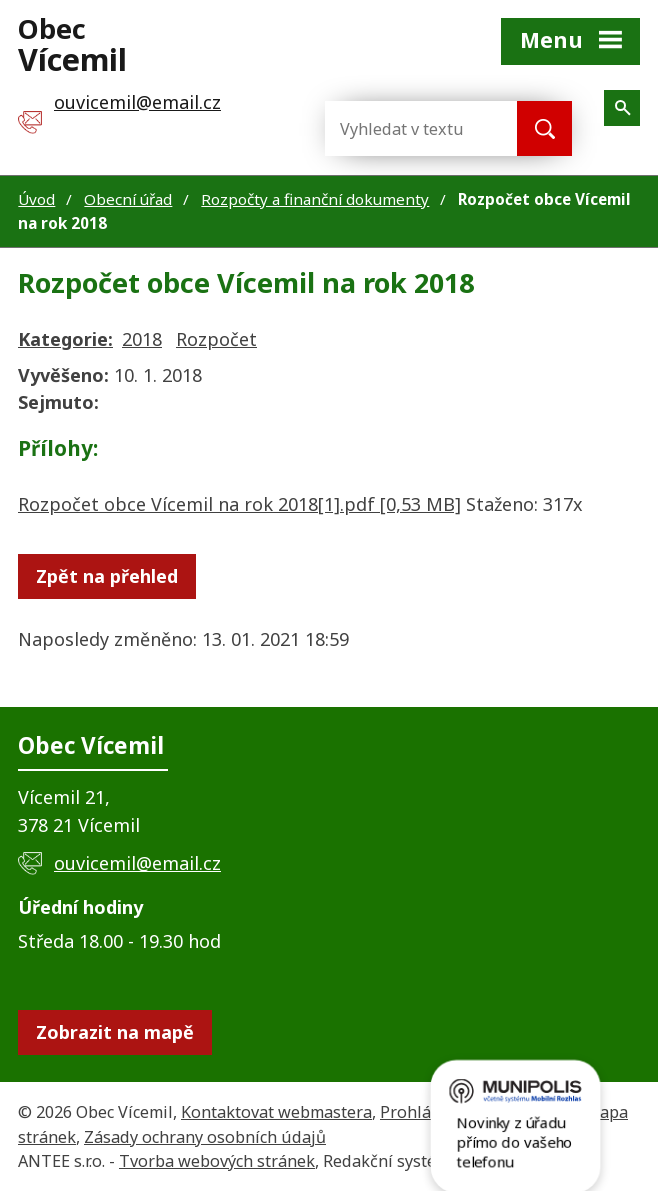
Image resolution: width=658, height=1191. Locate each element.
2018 (142, 339)
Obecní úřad (128, 199)
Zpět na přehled (107, 576)
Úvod (36, 199)
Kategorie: (65, 339)
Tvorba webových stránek (217, 1161)
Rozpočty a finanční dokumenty (315, 199)
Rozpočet (216, 339)
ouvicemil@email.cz (137, 863)
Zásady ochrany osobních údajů (205, 1137)
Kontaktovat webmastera (276, 1112)
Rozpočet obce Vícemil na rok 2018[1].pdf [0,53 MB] (239, 504)
